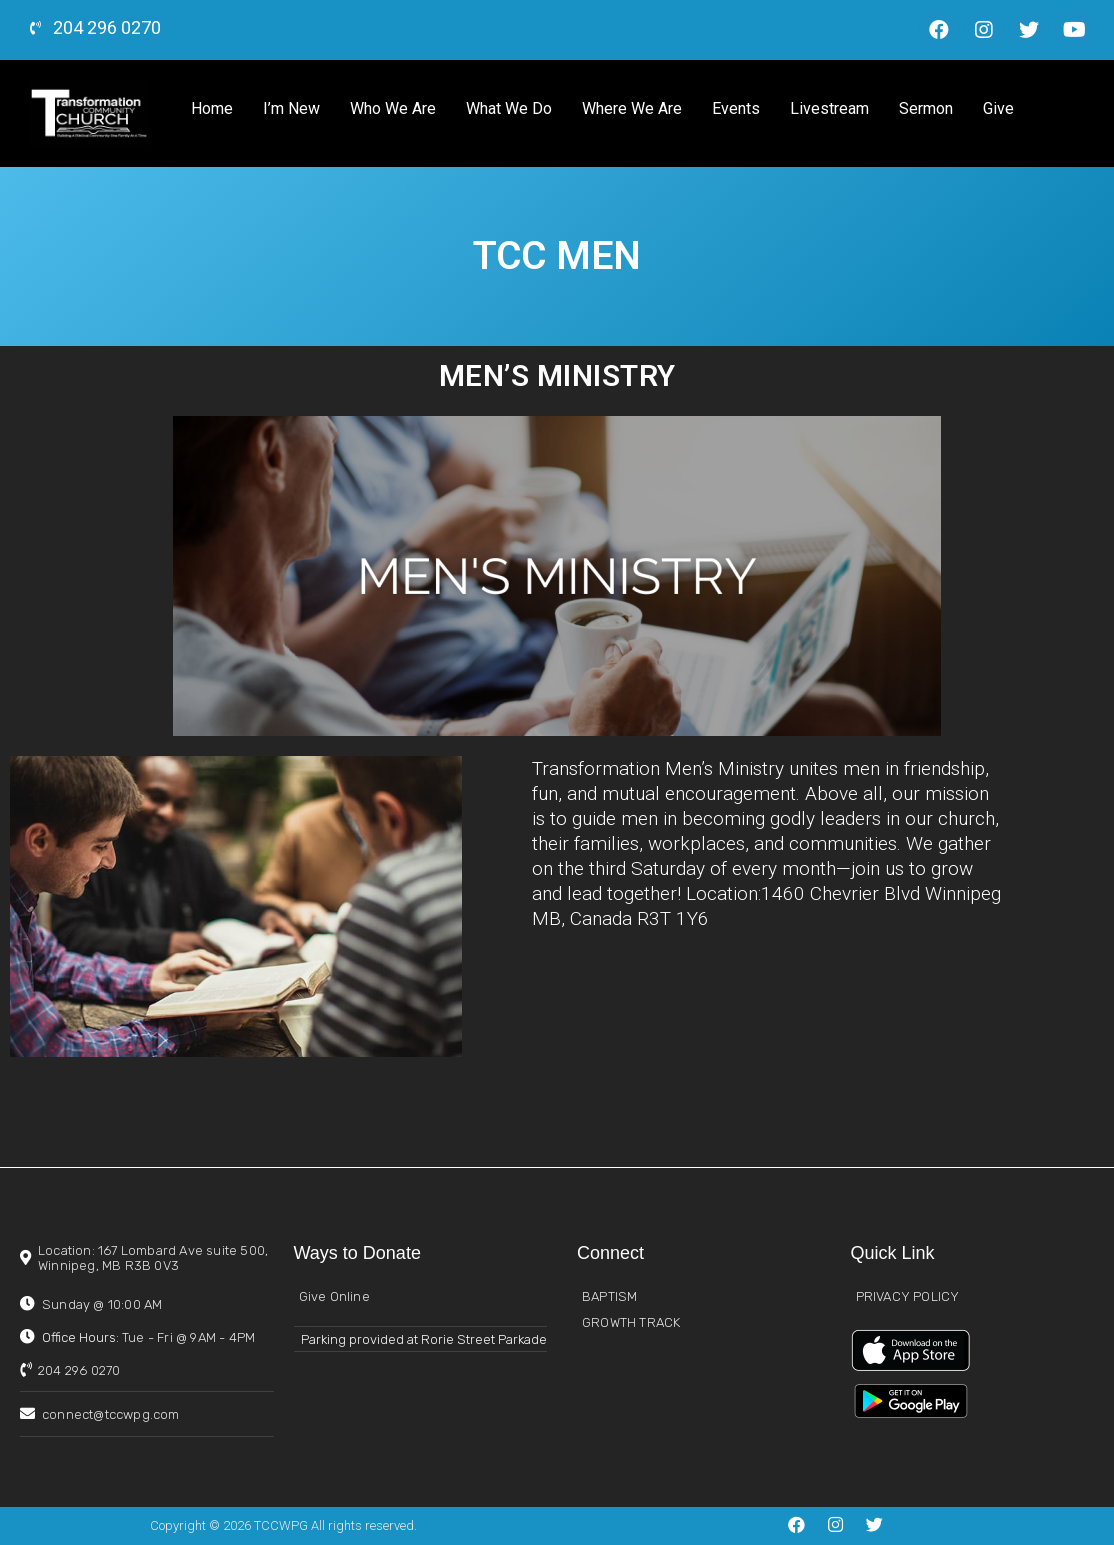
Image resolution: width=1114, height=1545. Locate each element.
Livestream (829, 108)
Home (212, 108)
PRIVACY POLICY (908, 1296)
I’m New (291, 108)
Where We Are (632, 108)
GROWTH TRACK (631, 1322)
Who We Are (393, 108)
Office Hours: (148, 1337)
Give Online (334, 1296)
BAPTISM (609, 1296)
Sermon (926, 108)
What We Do (509, 108)
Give (998, 108)
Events (736, 108)
